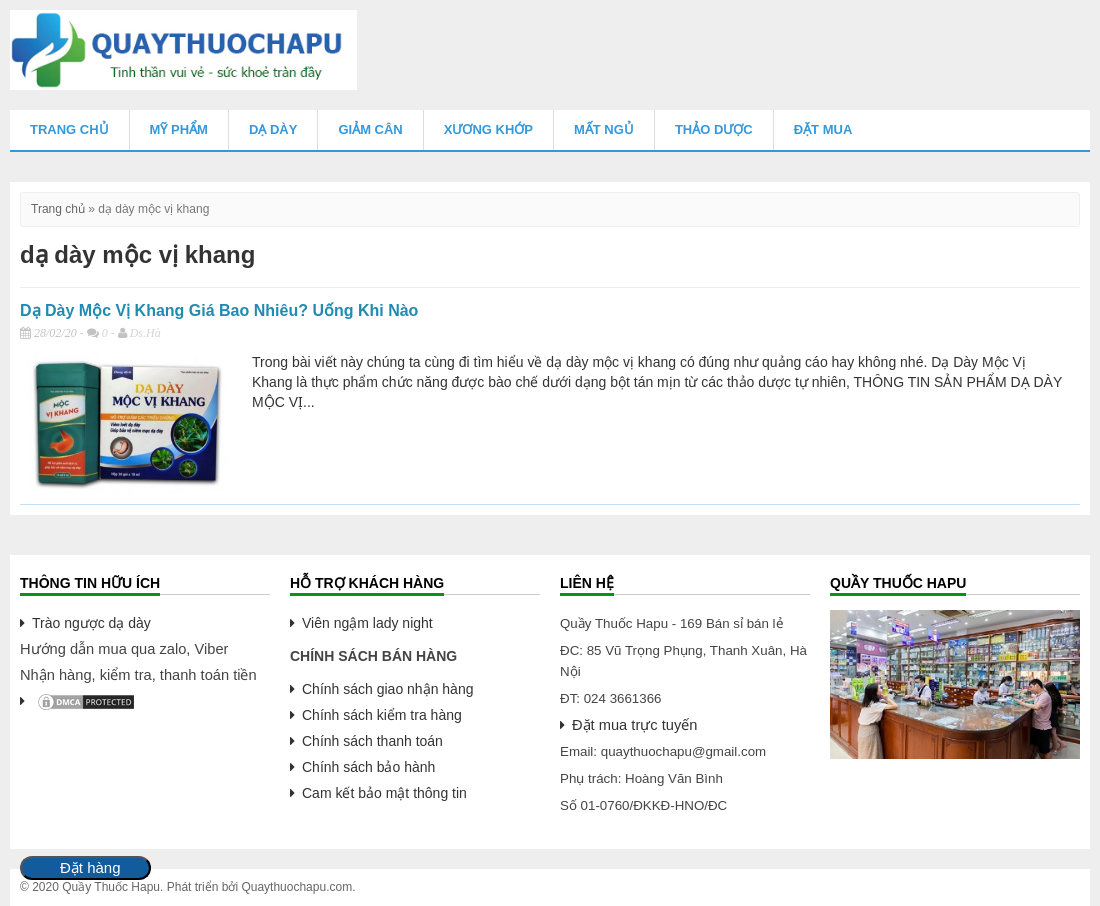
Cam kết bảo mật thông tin (384, 793)
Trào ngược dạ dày (91, 623)
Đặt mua (823, 129)
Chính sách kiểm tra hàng (382, 715)
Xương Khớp (488, 129)
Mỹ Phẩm (179, 129)
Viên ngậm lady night (367, 623)
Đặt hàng (90, 868)
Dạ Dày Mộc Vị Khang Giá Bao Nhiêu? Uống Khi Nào (219, 310)
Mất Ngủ (604, 129)
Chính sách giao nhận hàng (387, 689)
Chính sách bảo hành (368, 767)
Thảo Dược (714, 129)
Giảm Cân (370, 129)
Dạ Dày (273, 129)
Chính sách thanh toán (372, 741)
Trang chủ (69, 129)
